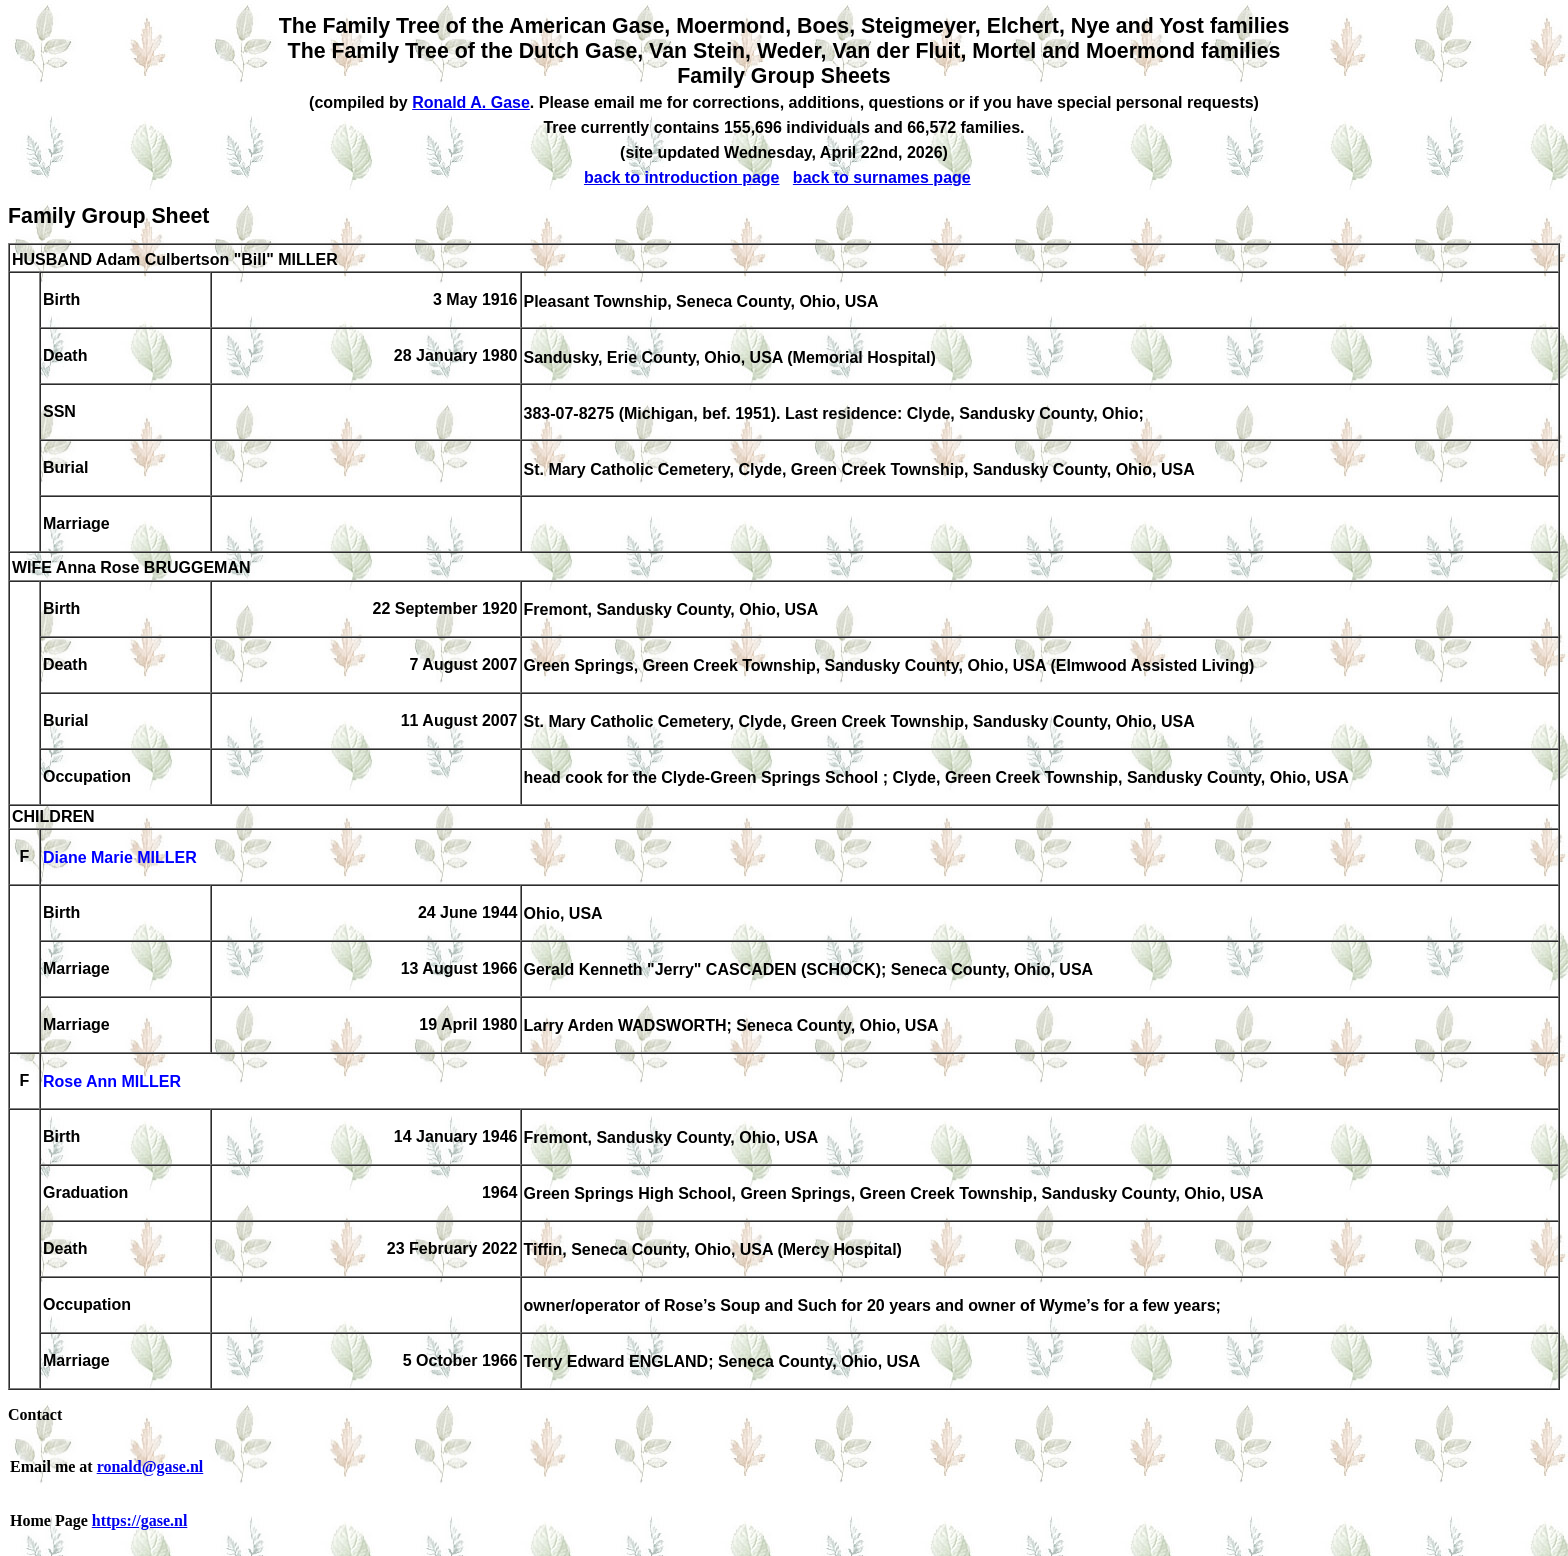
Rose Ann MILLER (112, 1082)
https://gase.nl (140, 1520)
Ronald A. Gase (471, 102)
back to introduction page (682, 177)
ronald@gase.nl (150, 1466)
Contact (35, 1414)
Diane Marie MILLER (120, 858)
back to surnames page (882, 177)
